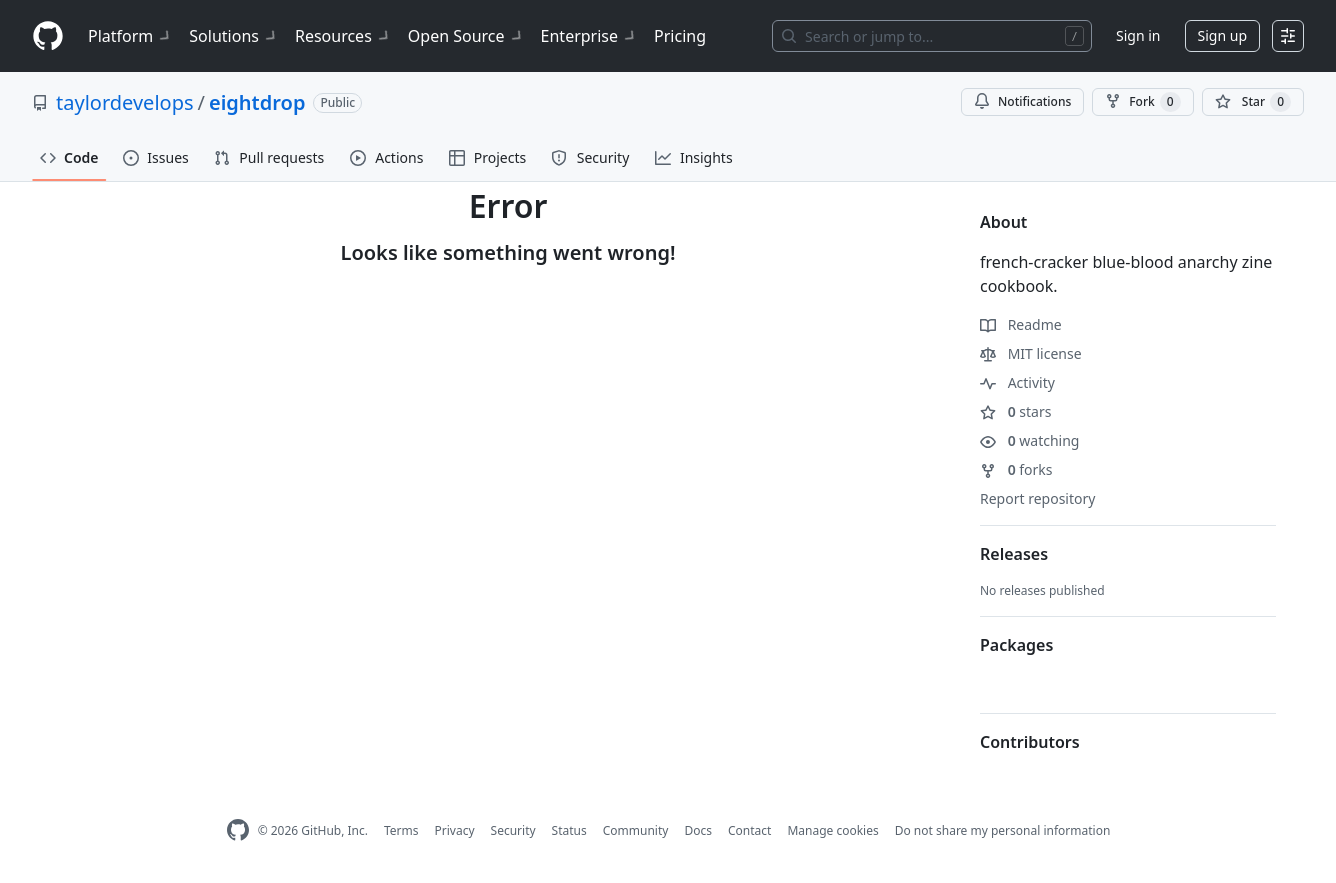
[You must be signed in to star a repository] (1253, 102)
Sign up (1222, 35)
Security (513, 830)
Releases (1014, 554)
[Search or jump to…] (932, 36)
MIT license (1031, 353)
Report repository (1037, 498)
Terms (401, 830)
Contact (749, 830)
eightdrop (257, 102)
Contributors (1030, 742)
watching (1029, 440)
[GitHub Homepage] (238, 830)
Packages (1016, 645)
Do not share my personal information (1003, 830)
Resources (343, 36)
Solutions (234, 36)
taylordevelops (125, 102)
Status (569, 830)
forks (1016, 469)
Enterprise (589, 36)
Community (636, 830)
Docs (698, 830)
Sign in (1138, 35)
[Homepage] (48, 36)
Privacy (455, 830)
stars (1015, 411)
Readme (1021, 324)
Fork (1142, 102)
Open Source (466, 36)
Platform (130, 36)
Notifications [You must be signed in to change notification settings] (1022, 101)
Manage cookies (832, 830)
